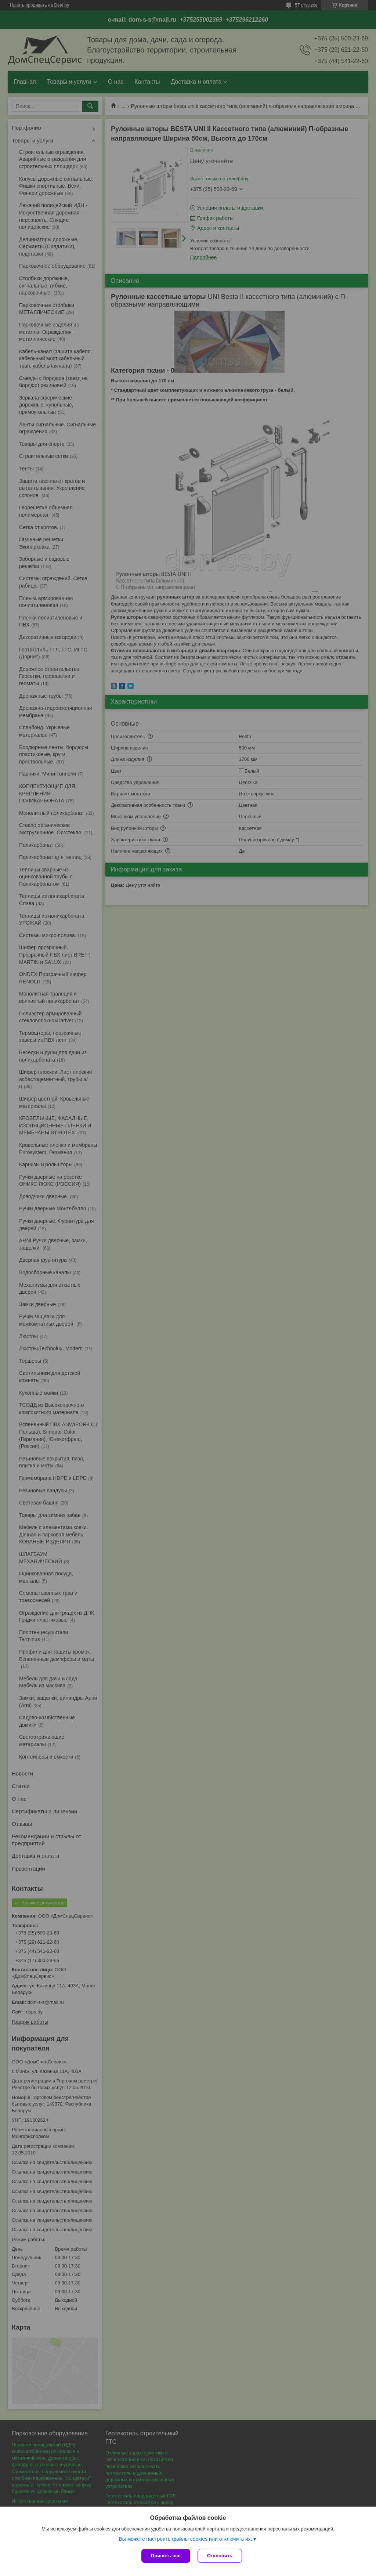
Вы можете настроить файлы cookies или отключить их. (185, 2539)
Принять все (166, 2555)
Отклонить (219, 2555)
